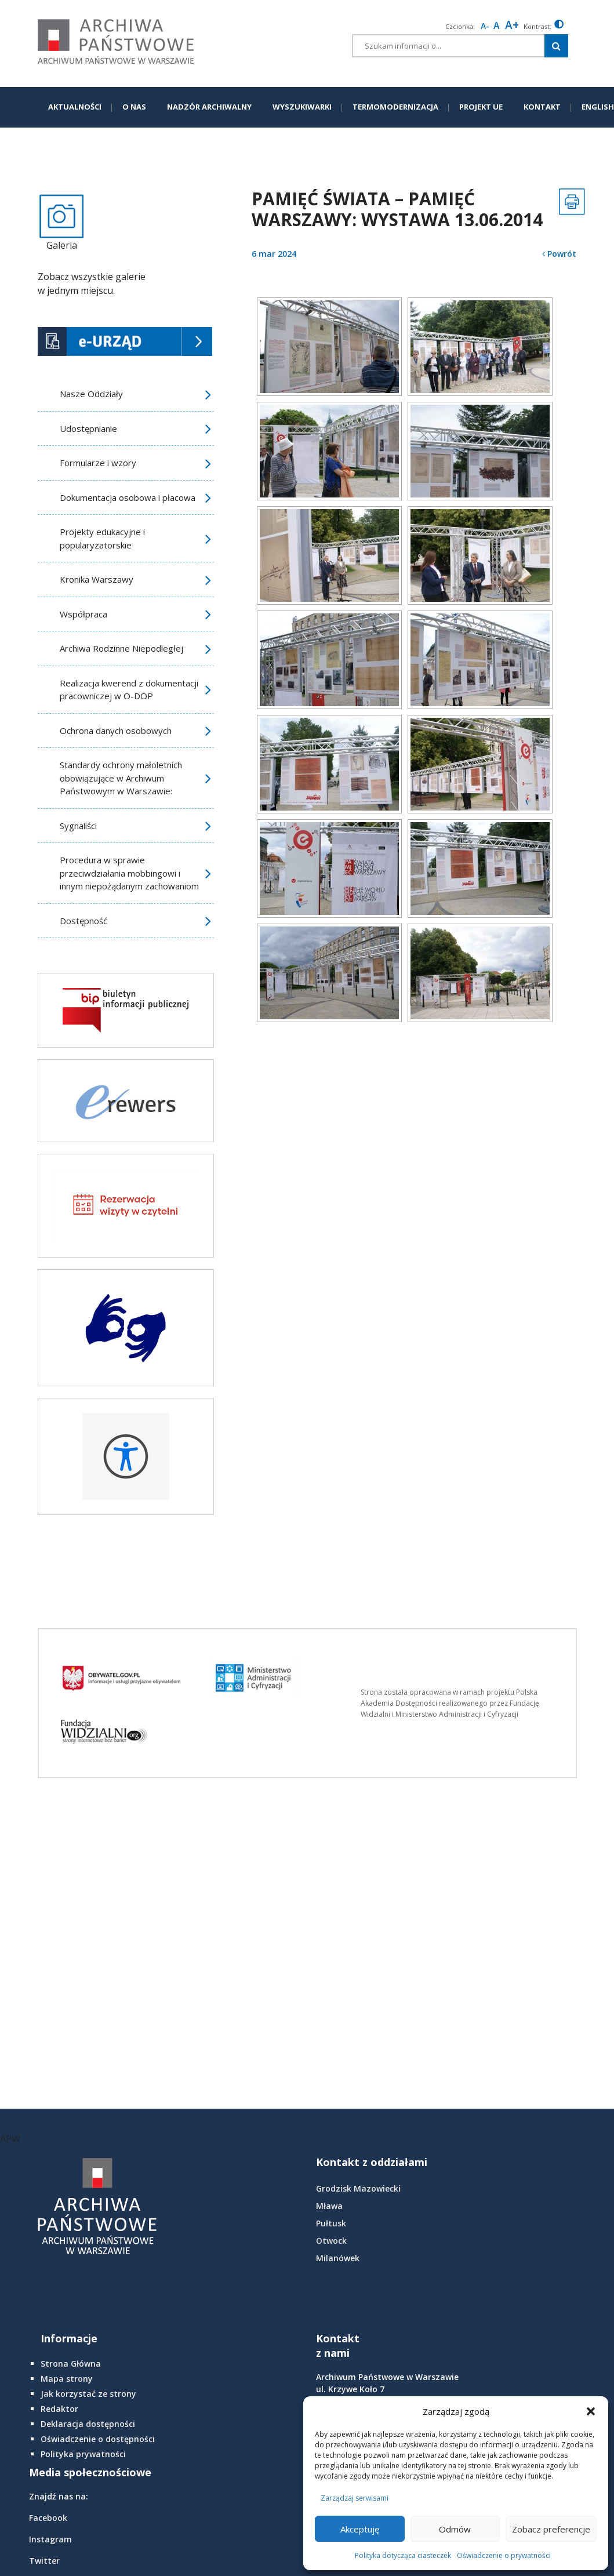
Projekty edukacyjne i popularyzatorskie (102, 538)
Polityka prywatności (83, 2453)
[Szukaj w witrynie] (556, 45)
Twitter (44, 2560)
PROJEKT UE (481, 106)
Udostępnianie (88, 428)
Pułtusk (331, 2223)
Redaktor (59, 2408)
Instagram (50, 2539)
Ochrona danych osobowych (116, 730)
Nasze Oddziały (91, 393)
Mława (329, 2205)
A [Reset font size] (496, 25)
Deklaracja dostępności (88, 2423)
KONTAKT (542, 106)
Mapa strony (67, 2378)
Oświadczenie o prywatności (504, 2555)
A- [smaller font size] (485, 25)
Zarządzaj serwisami (354, 2498)
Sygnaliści (78, 825)
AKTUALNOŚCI (74, 106)
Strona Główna (71, 2363)
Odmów (455, 2529)
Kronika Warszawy (96, 579)
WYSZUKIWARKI (302, 106)
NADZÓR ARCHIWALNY (209, 106)
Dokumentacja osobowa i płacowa (127, 497)
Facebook (48, 2517)
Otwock (331, 2240)
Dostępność (83, 921)
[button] (591, 2411)
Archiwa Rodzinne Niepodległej (121, 648)
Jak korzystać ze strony (88, 2393)
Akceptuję (359, 2529)
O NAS (134, 106)
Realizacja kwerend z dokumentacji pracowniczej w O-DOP (129, 689)
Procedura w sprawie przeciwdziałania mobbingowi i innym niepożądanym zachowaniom (129, 873)
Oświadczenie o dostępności (98, 2438)
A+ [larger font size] (512, 24)
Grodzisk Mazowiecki (358, 2188)
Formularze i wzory (98, 462)
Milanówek (337, 2257)
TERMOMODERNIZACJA (395, 106)
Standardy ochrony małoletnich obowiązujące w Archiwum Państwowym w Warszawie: (121, 778)
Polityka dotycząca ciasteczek (403, 2555)
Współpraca (83, 614)
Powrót (559, 253)
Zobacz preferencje (551, 2529)
